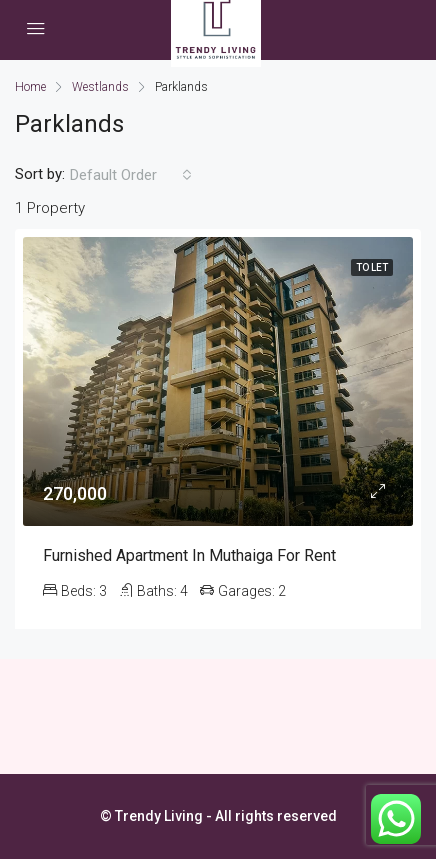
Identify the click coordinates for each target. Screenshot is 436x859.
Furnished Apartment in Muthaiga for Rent (189, 555)
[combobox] (131, 175)
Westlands (100, 87)
